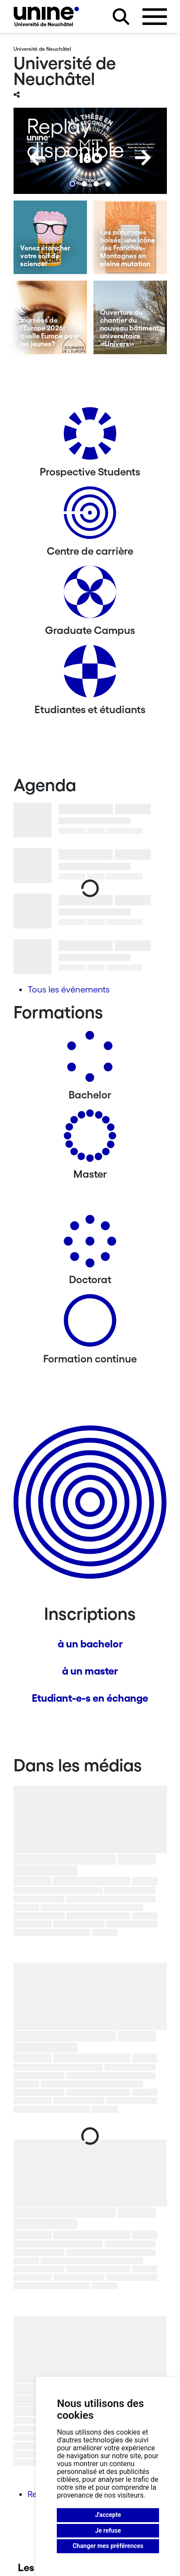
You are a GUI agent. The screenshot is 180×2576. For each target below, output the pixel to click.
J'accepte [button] (108, 2514)
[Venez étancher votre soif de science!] (50, 237)
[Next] (143, 157)
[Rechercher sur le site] (121, 16)
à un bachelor (90, 1644)
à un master (90, 1671)
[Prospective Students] (90, 437)
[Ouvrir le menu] (154, 16)
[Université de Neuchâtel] (46, 16)
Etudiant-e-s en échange (90, 1698)
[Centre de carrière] (90, 516)
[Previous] (37, 157)
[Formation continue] (90, 1324)
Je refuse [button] (108, 2530)
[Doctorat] (90, 1244)
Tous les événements (69, 989)
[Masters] (90, 1139)
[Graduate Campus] (90, 595)
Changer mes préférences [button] (108, 2545)
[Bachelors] (90, 1060)
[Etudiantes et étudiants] (90, 674)
